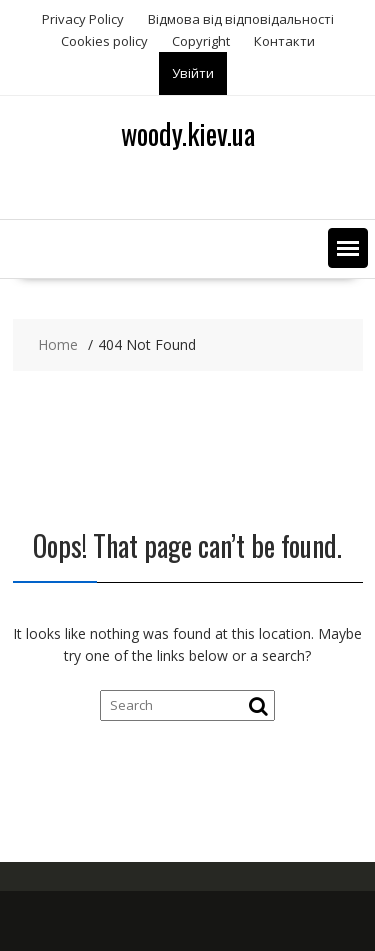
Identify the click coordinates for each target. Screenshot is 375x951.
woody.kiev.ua (188, 133)
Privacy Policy (83, 19)
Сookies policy (104, 41)
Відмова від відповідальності (241, 19)
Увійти (193, 73)
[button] (348, 248)
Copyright (201, 41)
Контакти (284, 41)
